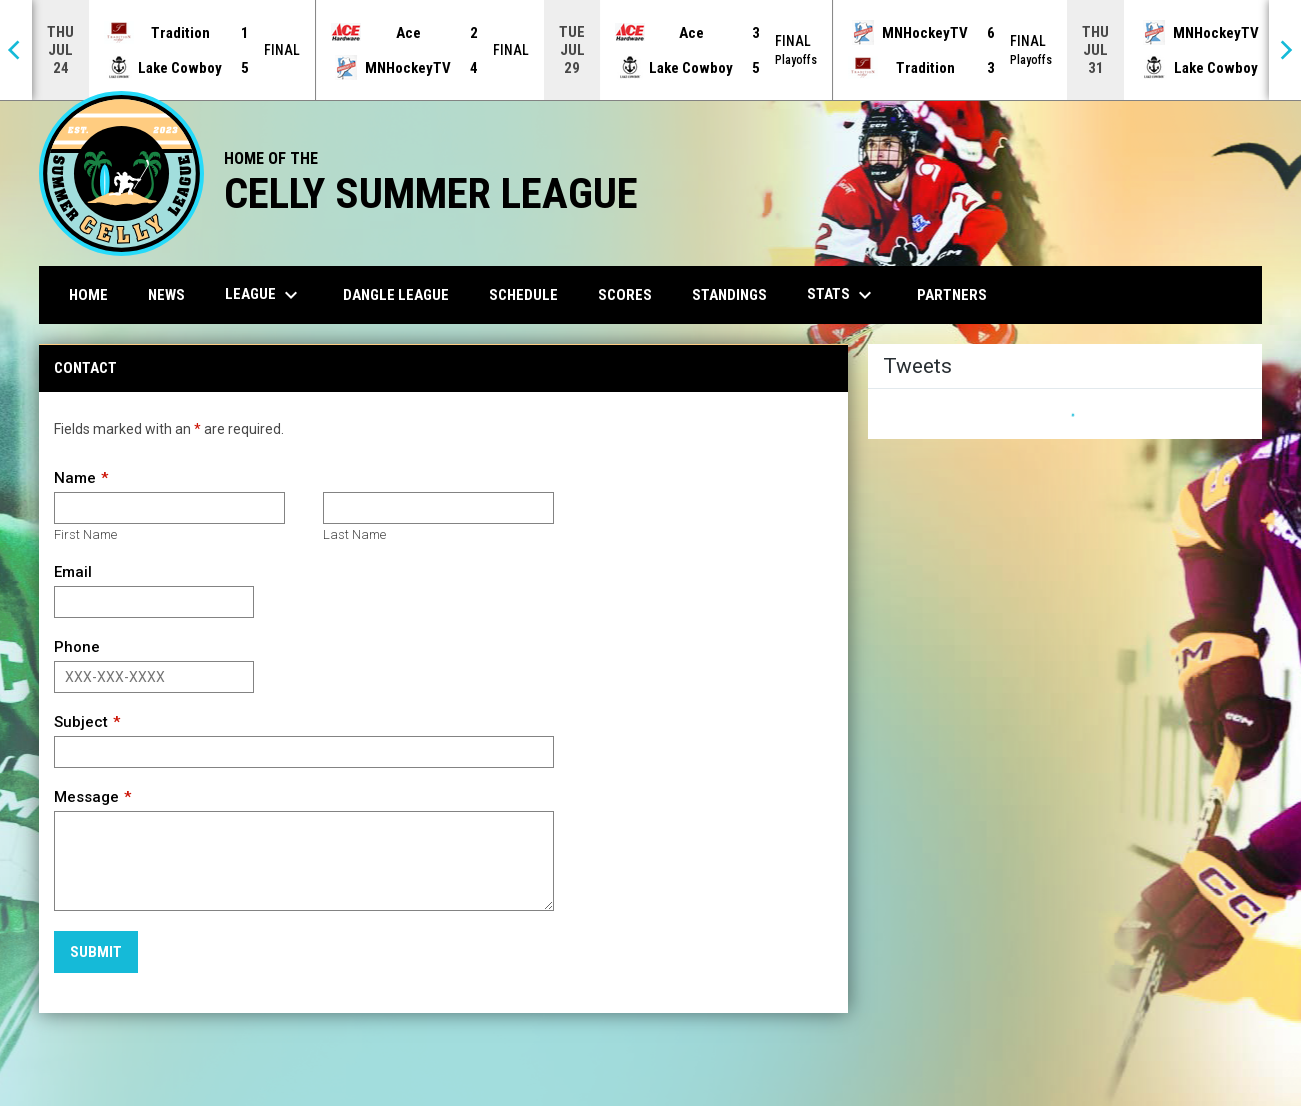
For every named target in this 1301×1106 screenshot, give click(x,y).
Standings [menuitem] (729, 295)
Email (73, 572)
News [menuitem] (166, 295)
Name (75, 478)
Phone (77, 647)
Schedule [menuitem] (523, 295)
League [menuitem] (264, 295)
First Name (85, 534)
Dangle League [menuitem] (396, 295)
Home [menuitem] (88, 295)
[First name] (169, 508)
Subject (81, 722)
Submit (96, 952)
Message (86, 797)
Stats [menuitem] (842, 295)
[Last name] (438, 508)
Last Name (354, 534)
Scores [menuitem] (625, 295)
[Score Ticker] (650, 50)
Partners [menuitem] (952, 295)
